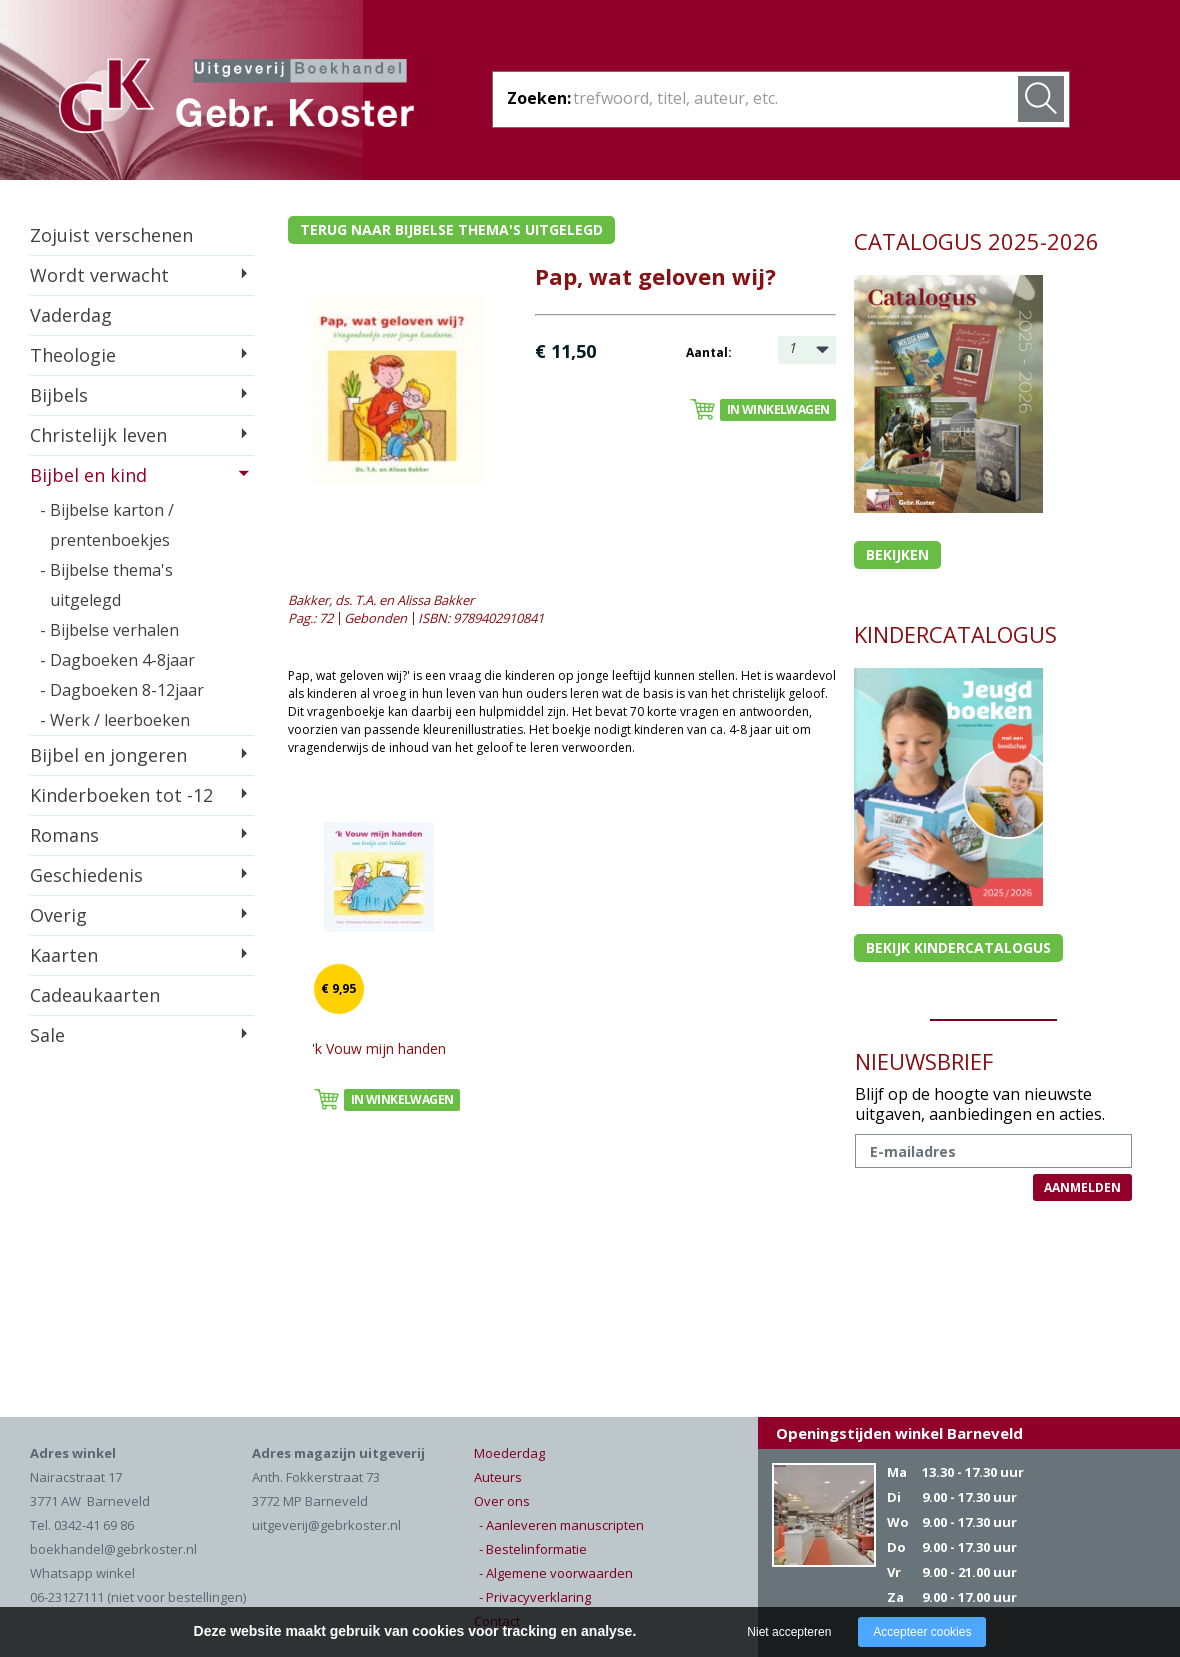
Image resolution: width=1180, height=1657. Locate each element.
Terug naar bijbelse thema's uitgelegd (451, 229)
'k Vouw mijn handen (379, 1048)
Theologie (73, 355)
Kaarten (64, 955)
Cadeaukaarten (95, 995)
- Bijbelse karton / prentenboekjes (107, 525)
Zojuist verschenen (111, 235)
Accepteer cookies (922, 1632)
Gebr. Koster (236, 99)
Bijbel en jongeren (108, 755)
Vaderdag (71, 315)
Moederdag (509, 1453)
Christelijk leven (98, 435)
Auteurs (498, 1477)
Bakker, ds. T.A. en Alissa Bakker (381, 600)
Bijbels (59, 395)
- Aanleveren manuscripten (561, 1525)
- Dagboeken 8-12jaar (122, 690)
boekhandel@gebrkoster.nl (113, 1549)
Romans (64, 835)
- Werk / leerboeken (115, 720)
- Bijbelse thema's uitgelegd (106, 585)
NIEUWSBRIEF (924, 1061)
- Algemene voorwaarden (556, 1573)
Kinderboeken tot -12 (121, 795)
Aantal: (709, 352)
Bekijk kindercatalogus (958, 947)
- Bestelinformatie (533, 1549)
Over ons (502, 1501)
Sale (47, 1035)
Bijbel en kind (88, 475)
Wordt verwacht (99, 275)
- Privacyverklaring (535, 1597)
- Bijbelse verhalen (109, 630)
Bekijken (897, 554)
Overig (58, 915)
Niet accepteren (789, 1632)
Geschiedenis (86, 875)
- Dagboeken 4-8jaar (117, 660)
